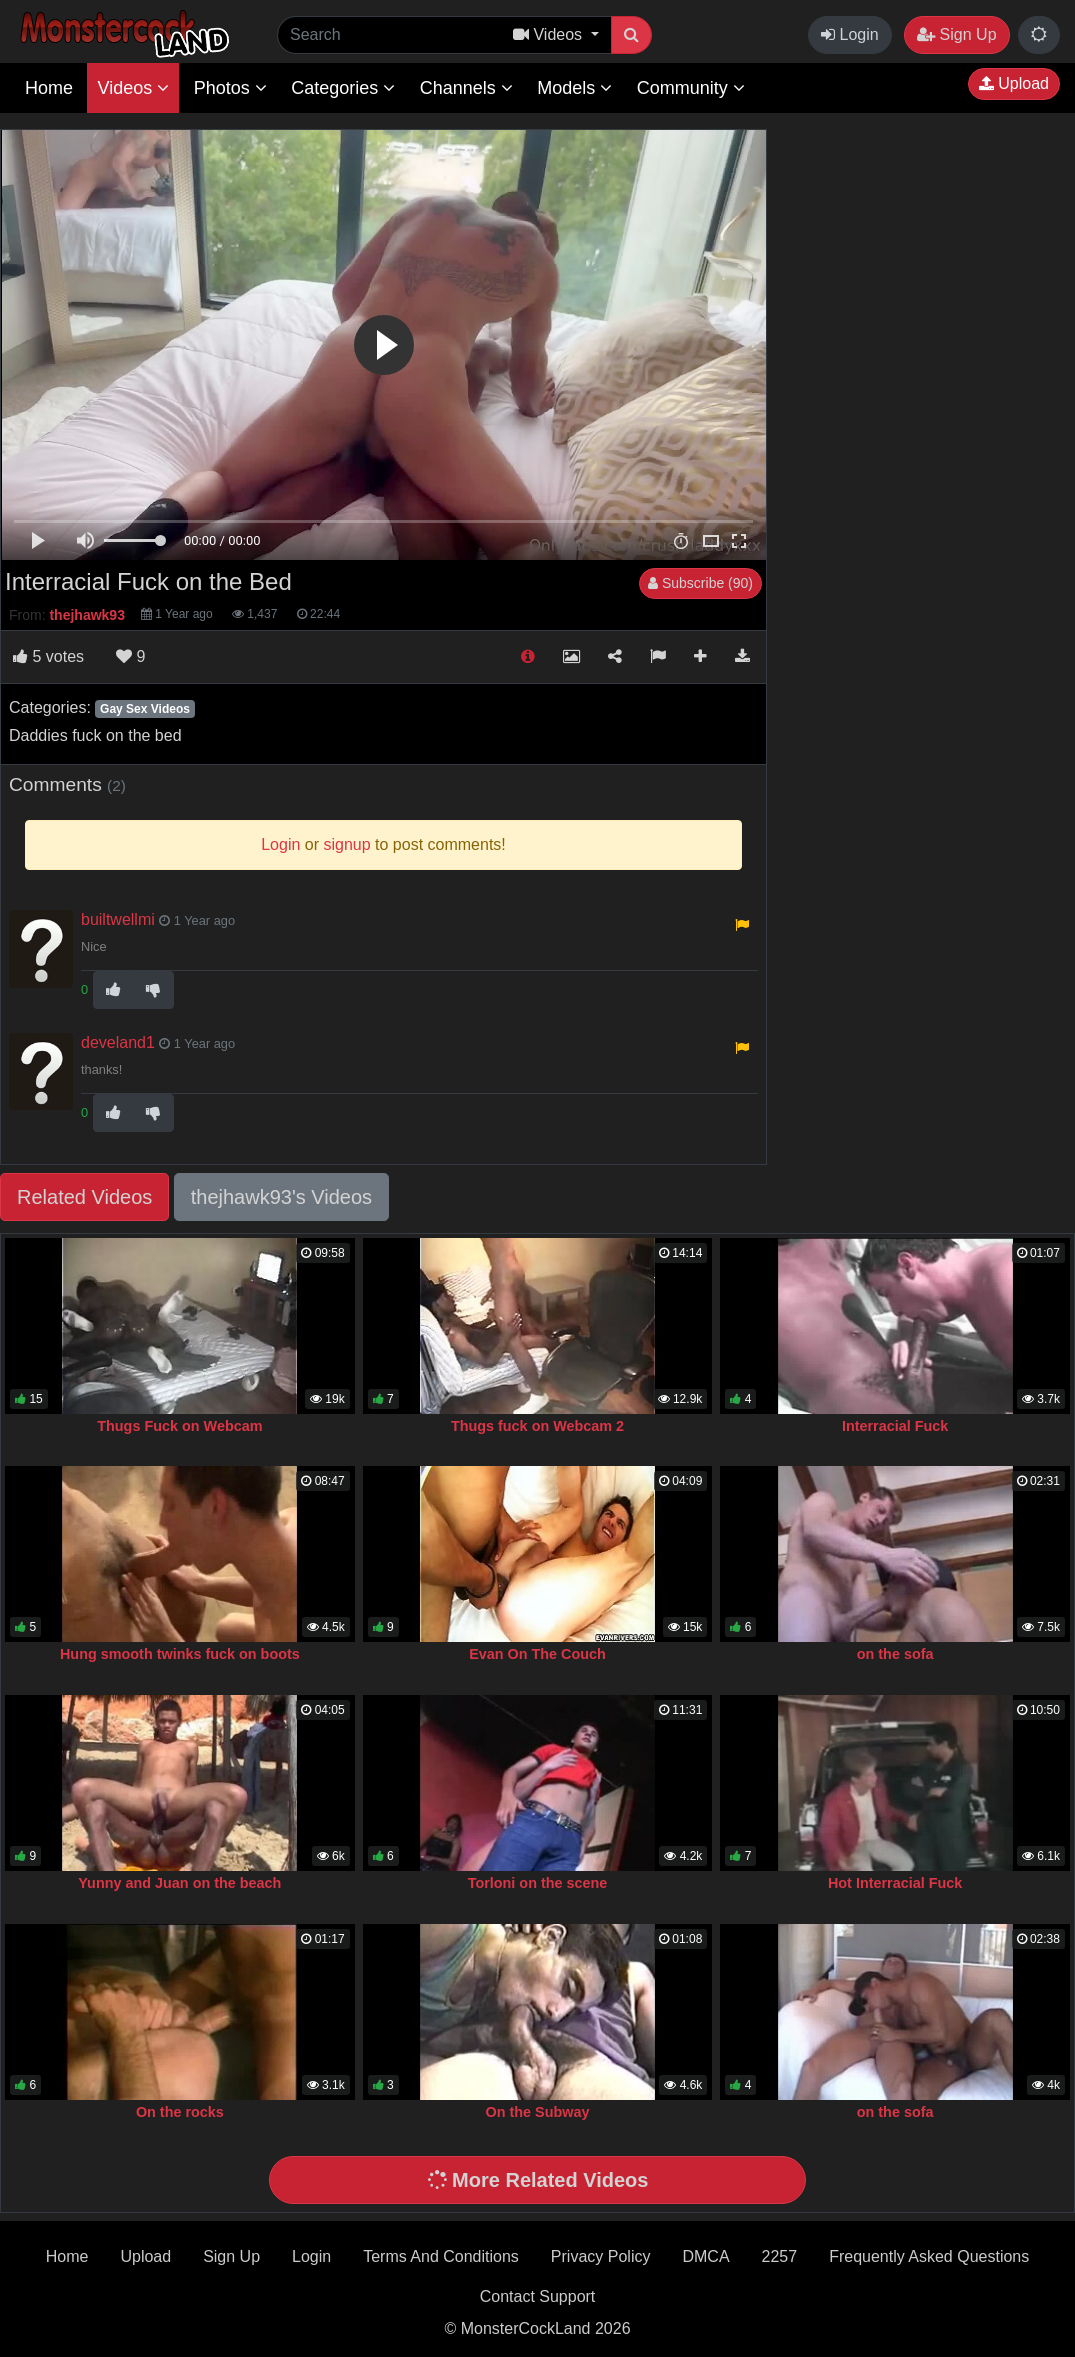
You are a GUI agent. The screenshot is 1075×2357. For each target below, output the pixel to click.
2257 (780, 2256)
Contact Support (538, 2296)
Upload (1014, 83)
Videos (133, 88)
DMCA (705, 2256)
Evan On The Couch (537, 1654)
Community (691, 88)
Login (850, 34)
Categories (343, 88)
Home (49, 88)
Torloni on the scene (538, 1883)
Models (574, 88)
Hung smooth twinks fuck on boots (180, 1654)
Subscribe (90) (700, 583)
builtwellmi (118, 919)
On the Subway (538, 2112)
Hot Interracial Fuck (895, 1883)
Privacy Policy (601, 2256)
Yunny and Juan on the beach (179, 1883)
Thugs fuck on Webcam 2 (537, 1426)
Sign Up (956, 34)
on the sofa (895, 1654)
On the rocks (180, 2112)
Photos (230, 88)
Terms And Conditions (441, 2256)
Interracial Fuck (895, 1426)
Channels (466, 88)
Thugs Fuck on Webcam (179, 1426)
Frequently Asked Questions (929, 2256)
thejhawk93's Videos (281, 1197)
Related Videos (84, 1197)
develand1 (118, 1042)
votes (48, 656)
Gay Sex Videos (145, 709)
